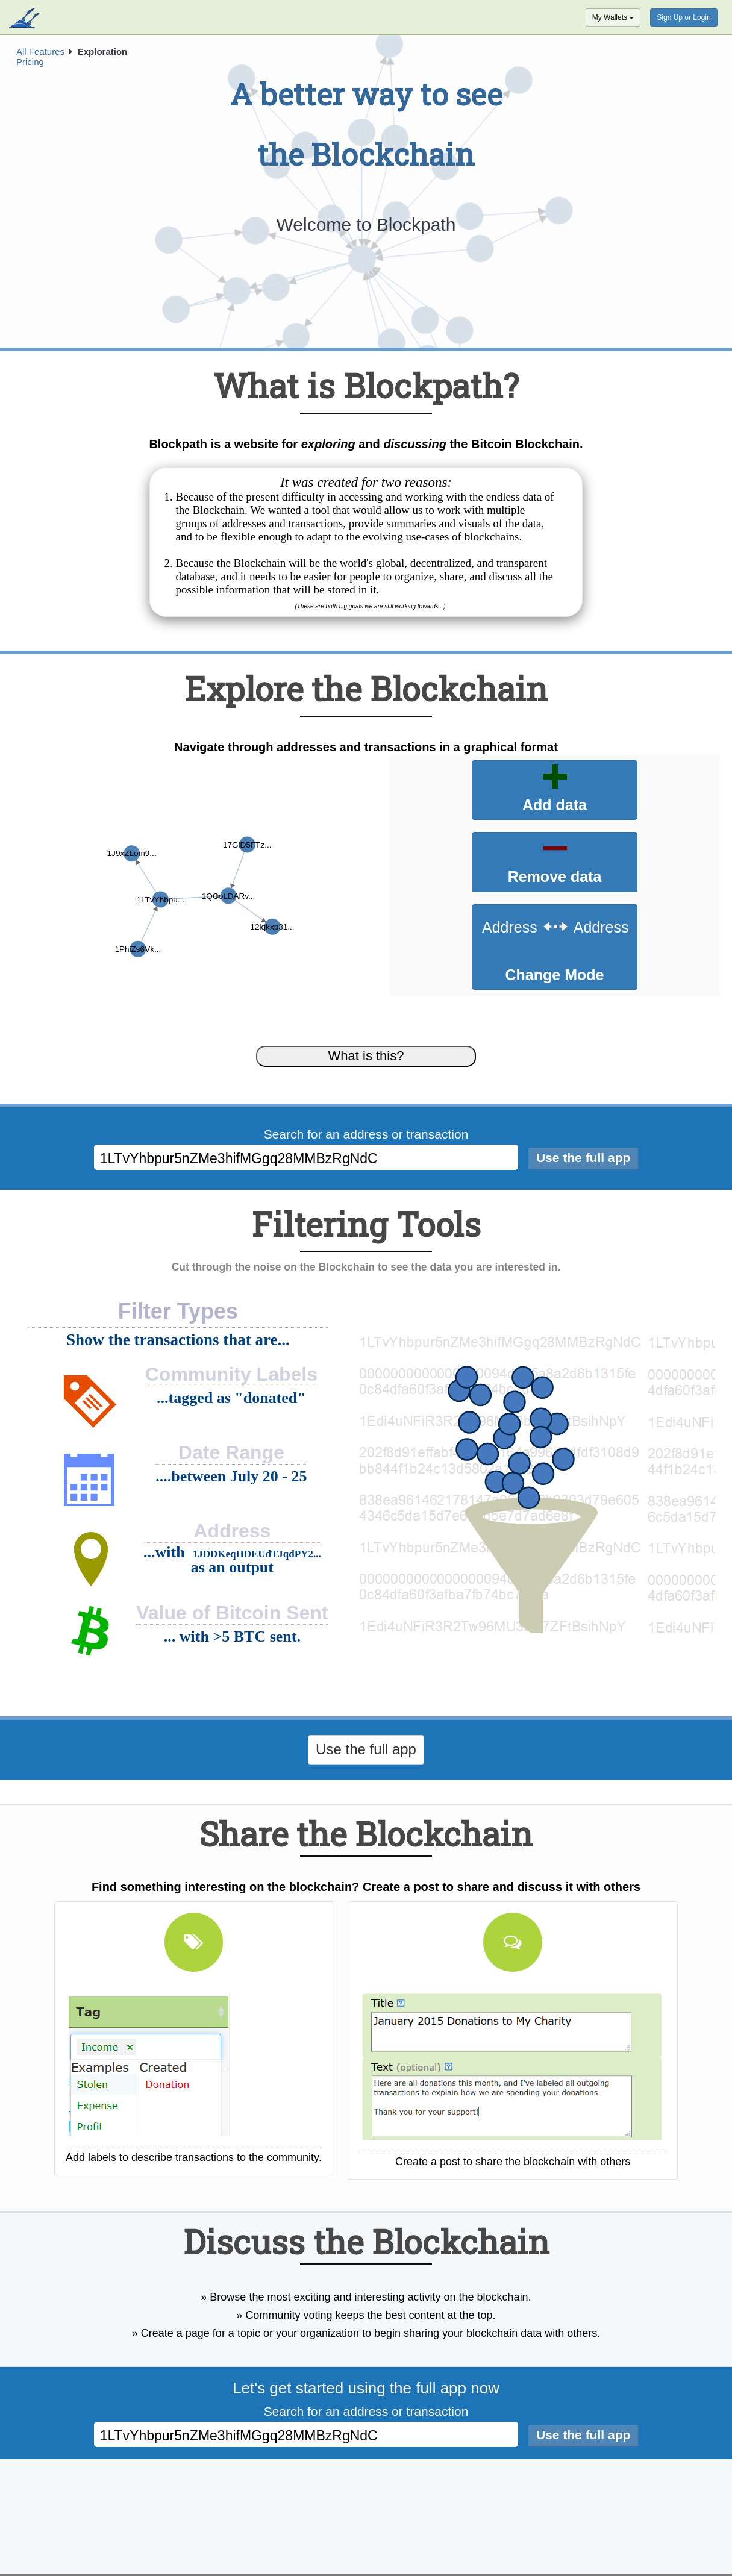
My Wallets (613, 17)
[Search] (583, 1159)
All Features (40, 51)
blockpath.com (25, 19)
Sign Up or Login (683, 17)
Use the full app (366, 1749)
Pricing (30, 62)
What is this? (366, 1055)
